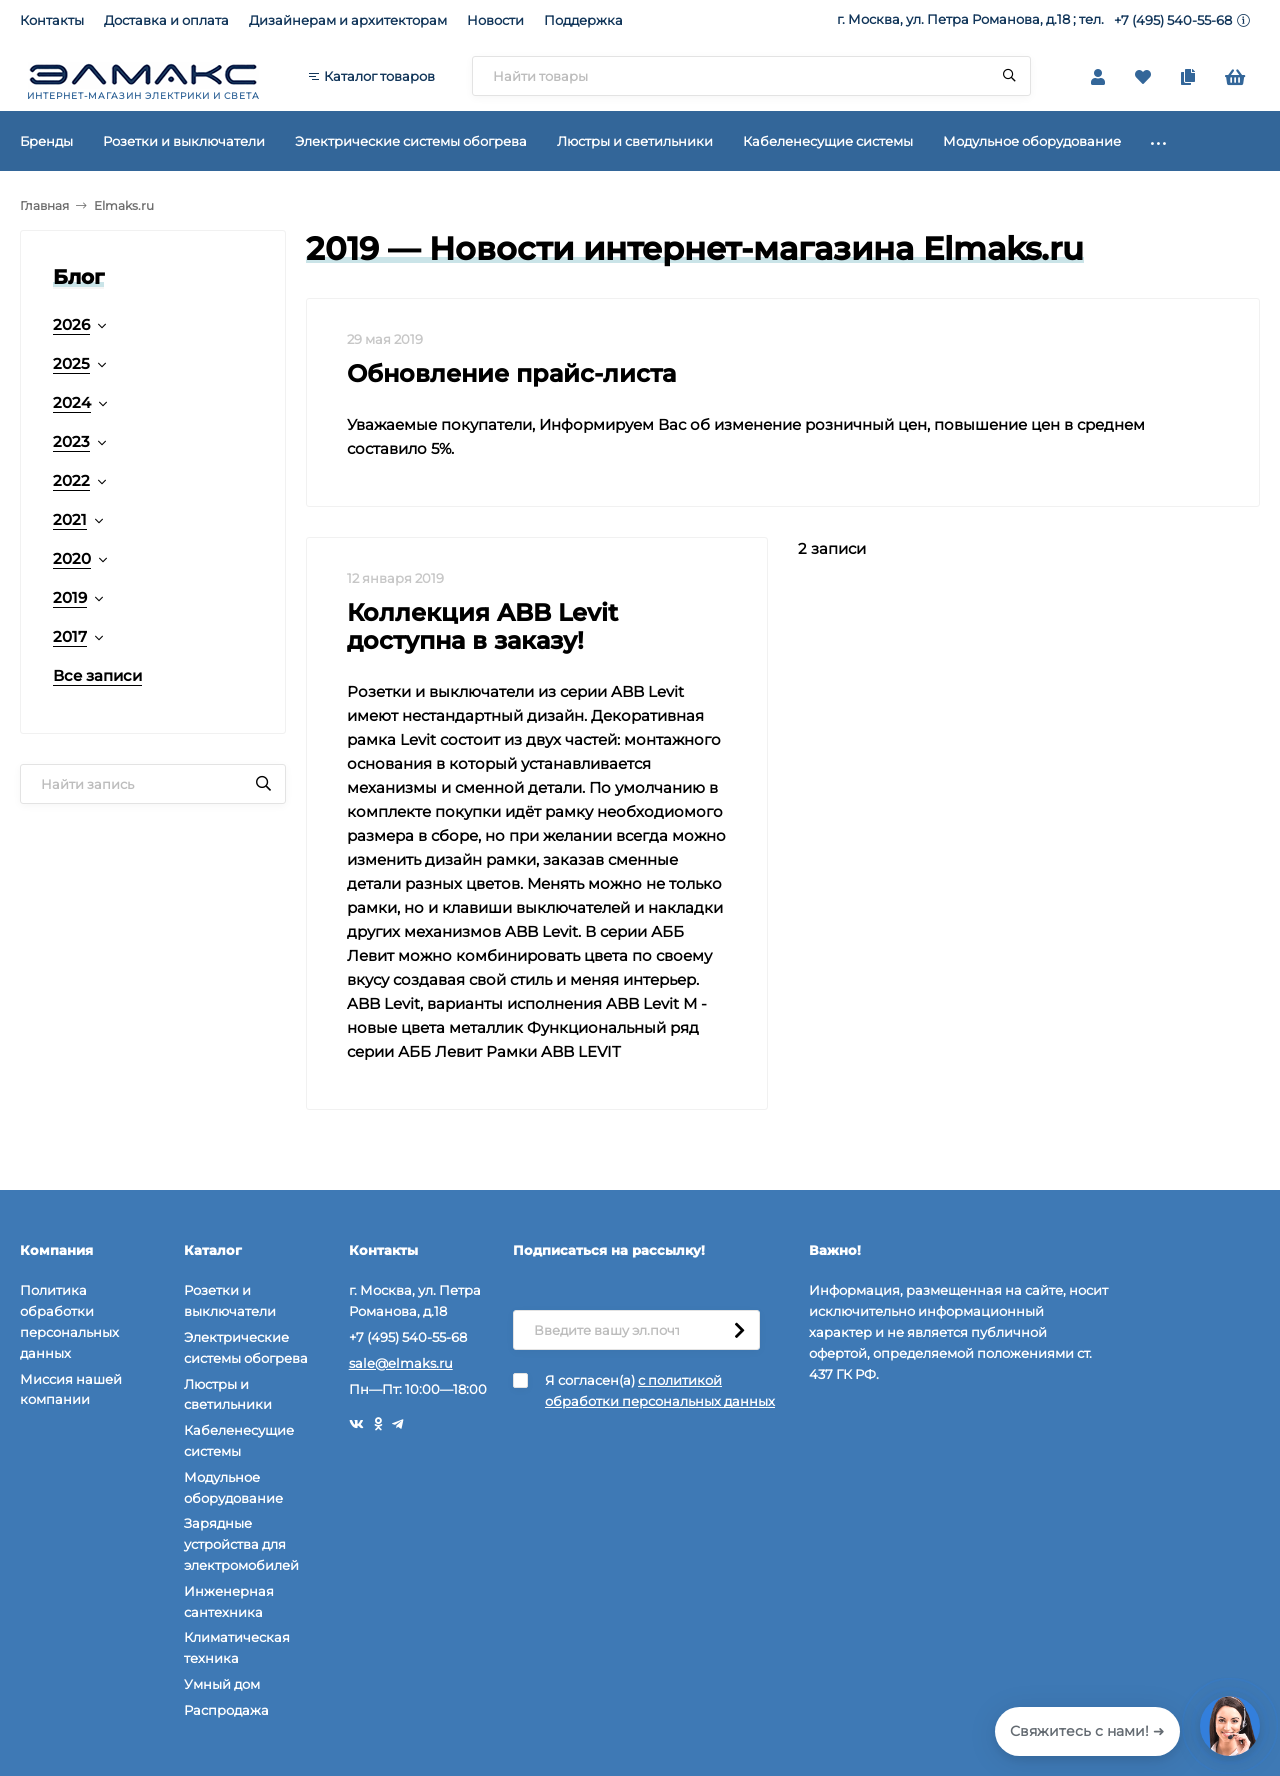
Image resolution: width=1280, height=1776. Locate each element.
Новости (495, 20)
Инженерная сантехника (229, 1601)
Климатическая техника (237, 1647)
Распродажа (226, 1710)
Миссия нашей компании (71, 1389)
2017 (70, 636)
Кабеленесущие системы (239, 1440)
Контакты (52, 20)
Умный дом (222, 1684)
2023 (71, 441)
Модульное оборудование (233, 1487)
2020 (72, 558)
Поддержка (583, 20)
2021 (70, 519)
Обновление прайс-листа (511, 373)
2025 (71, 363)
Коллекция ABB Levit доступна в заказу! (482, 626)
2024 (72, 402)
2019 (70, 597)
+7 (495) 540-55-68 (1173, 20)
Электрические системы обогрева (246, 1347)
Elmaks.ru (124, 205)
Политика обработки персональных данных (69, 1321)
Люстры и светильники (228, 1394)
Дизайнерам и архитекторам (348, 20)
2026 (71, 324)
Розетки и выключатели (230, 1300)
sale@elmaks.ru (401, 1363)
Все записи (97, 675)
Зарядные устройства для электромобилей (241, 1544)
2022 (71, 480)
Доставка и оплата (166, 20)
